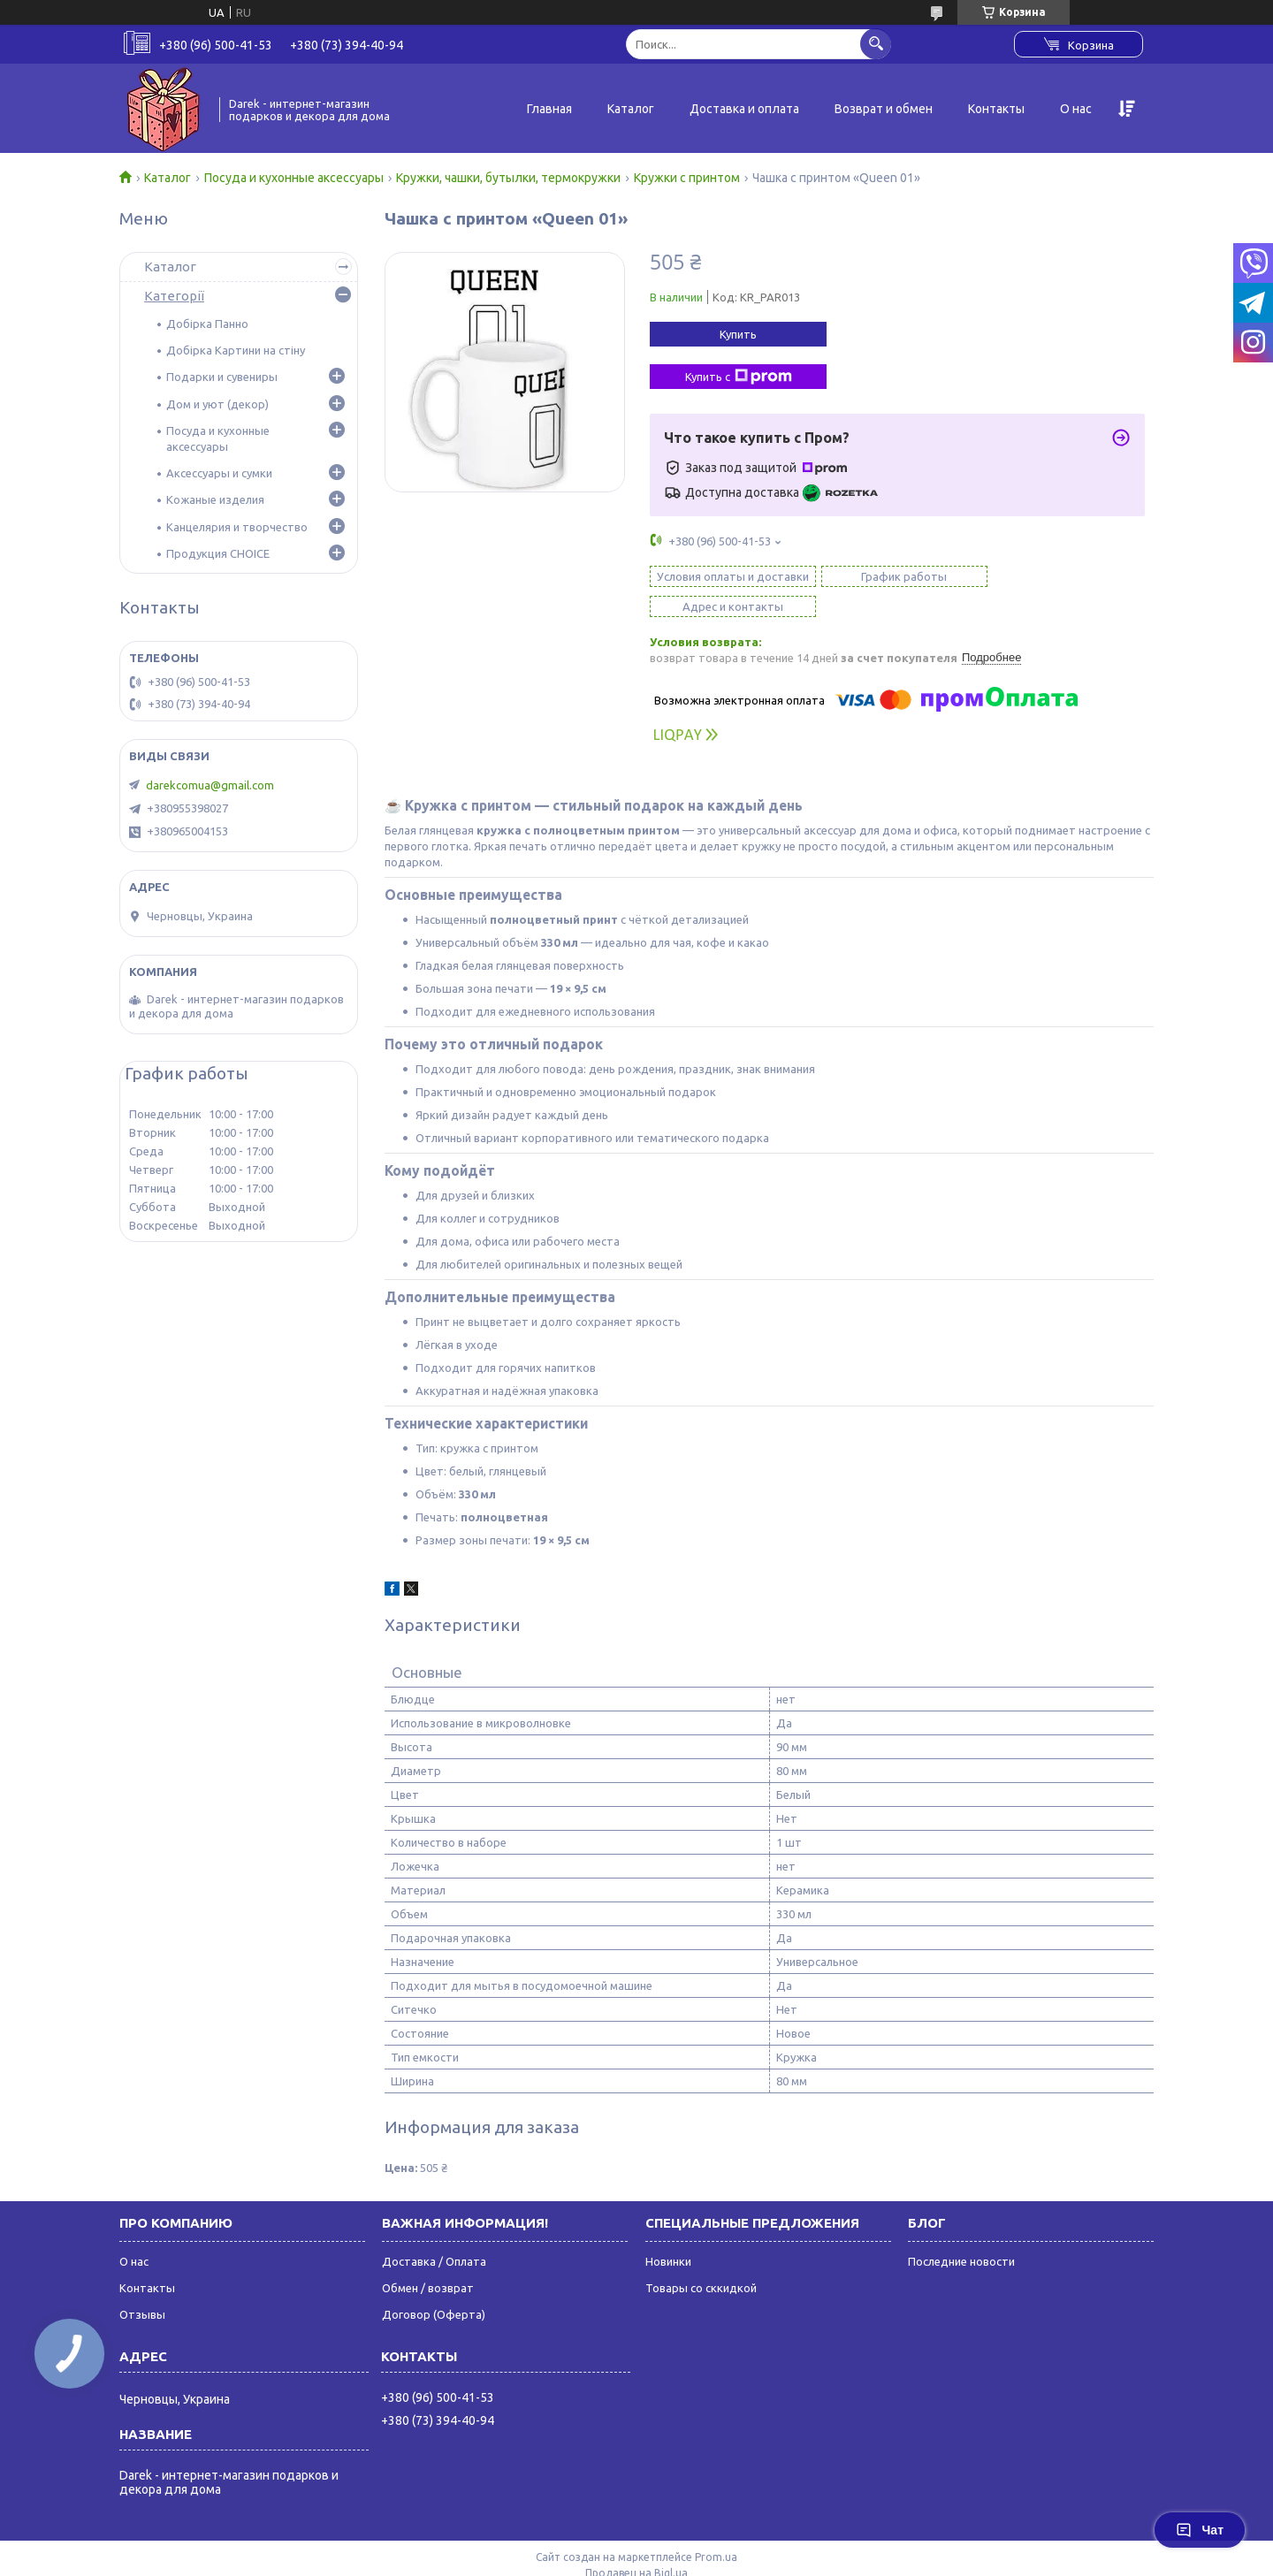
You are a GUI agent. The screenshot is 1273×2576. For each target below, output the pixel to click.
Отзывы (142, 2284)
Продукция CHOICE (218, 553)
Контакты (996, 109)
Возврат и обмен (884, 109)
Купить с (738, 377)
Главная (549, 109)
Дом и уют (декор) (217, 404)
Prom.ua (716, 2527)
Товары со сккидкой (701, 2258)
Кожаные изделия (215, 499)
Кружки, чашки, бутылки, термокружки (508, 178)
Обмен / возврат (428, 2258)
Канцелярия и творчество (237, 527)
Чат (1199, 2530)
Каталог (630, 109)
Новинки (668, 2231)
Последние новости (961, 2231)
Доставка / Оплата (434, 2231)
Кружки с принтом (687, 178)
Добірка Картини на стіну (235, 350)
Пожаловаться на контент (698, 2559)
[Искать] (875, 43)
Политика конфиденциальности (858, 2559)
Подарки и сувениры (222, 376)
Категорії (174, 295)
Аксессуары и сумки (219, 473)
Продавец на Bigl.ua (636, 2543)
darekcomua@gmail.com (210, 785)
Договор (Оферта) (433, 2284)
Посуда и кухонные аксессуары (294, 178)
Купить (738, 334)
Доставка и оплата (744, 109)
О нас (1076, 109)
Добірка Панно (207, 323)
